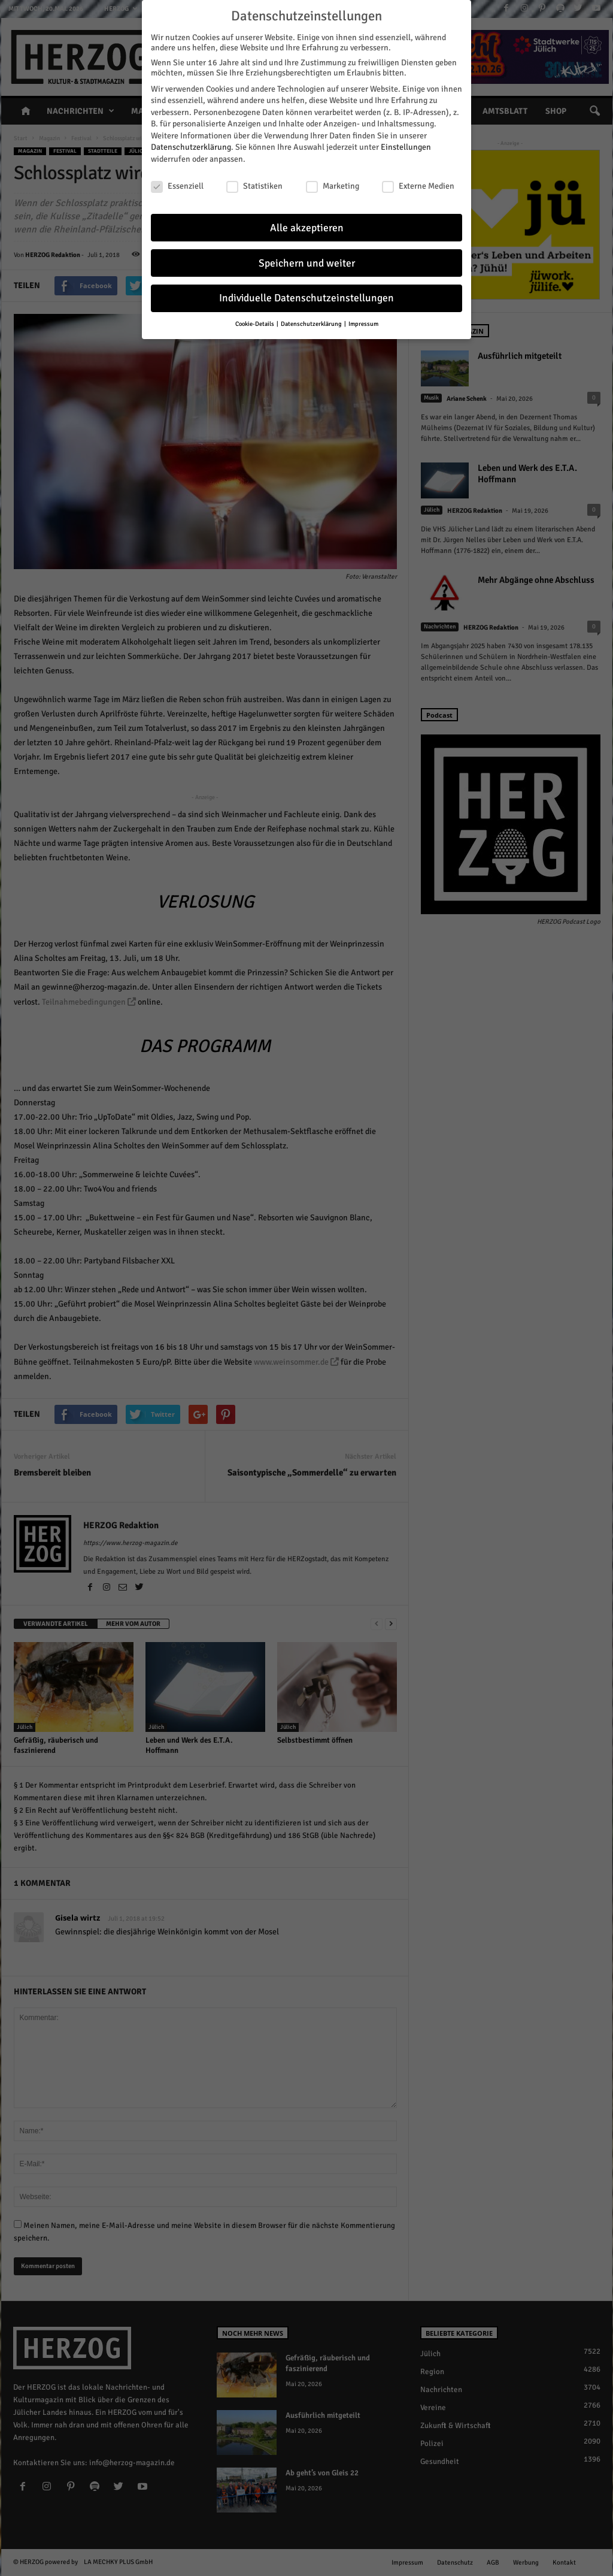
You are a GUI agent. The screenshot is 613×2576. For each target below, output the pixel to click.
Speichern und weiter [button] (307, 263)
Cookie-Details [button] (255, 324)
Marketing (332, 186)
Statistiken (254, 186)
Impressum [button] (363, 324)
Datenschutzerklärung (191, 147)
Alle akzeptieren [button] (307, 228)
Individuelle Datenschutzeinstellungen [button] (306, 298)
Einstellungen (406, 147)
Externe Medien (418, 186)
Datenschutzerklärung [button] (312, 324)
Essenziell (177, 186)
